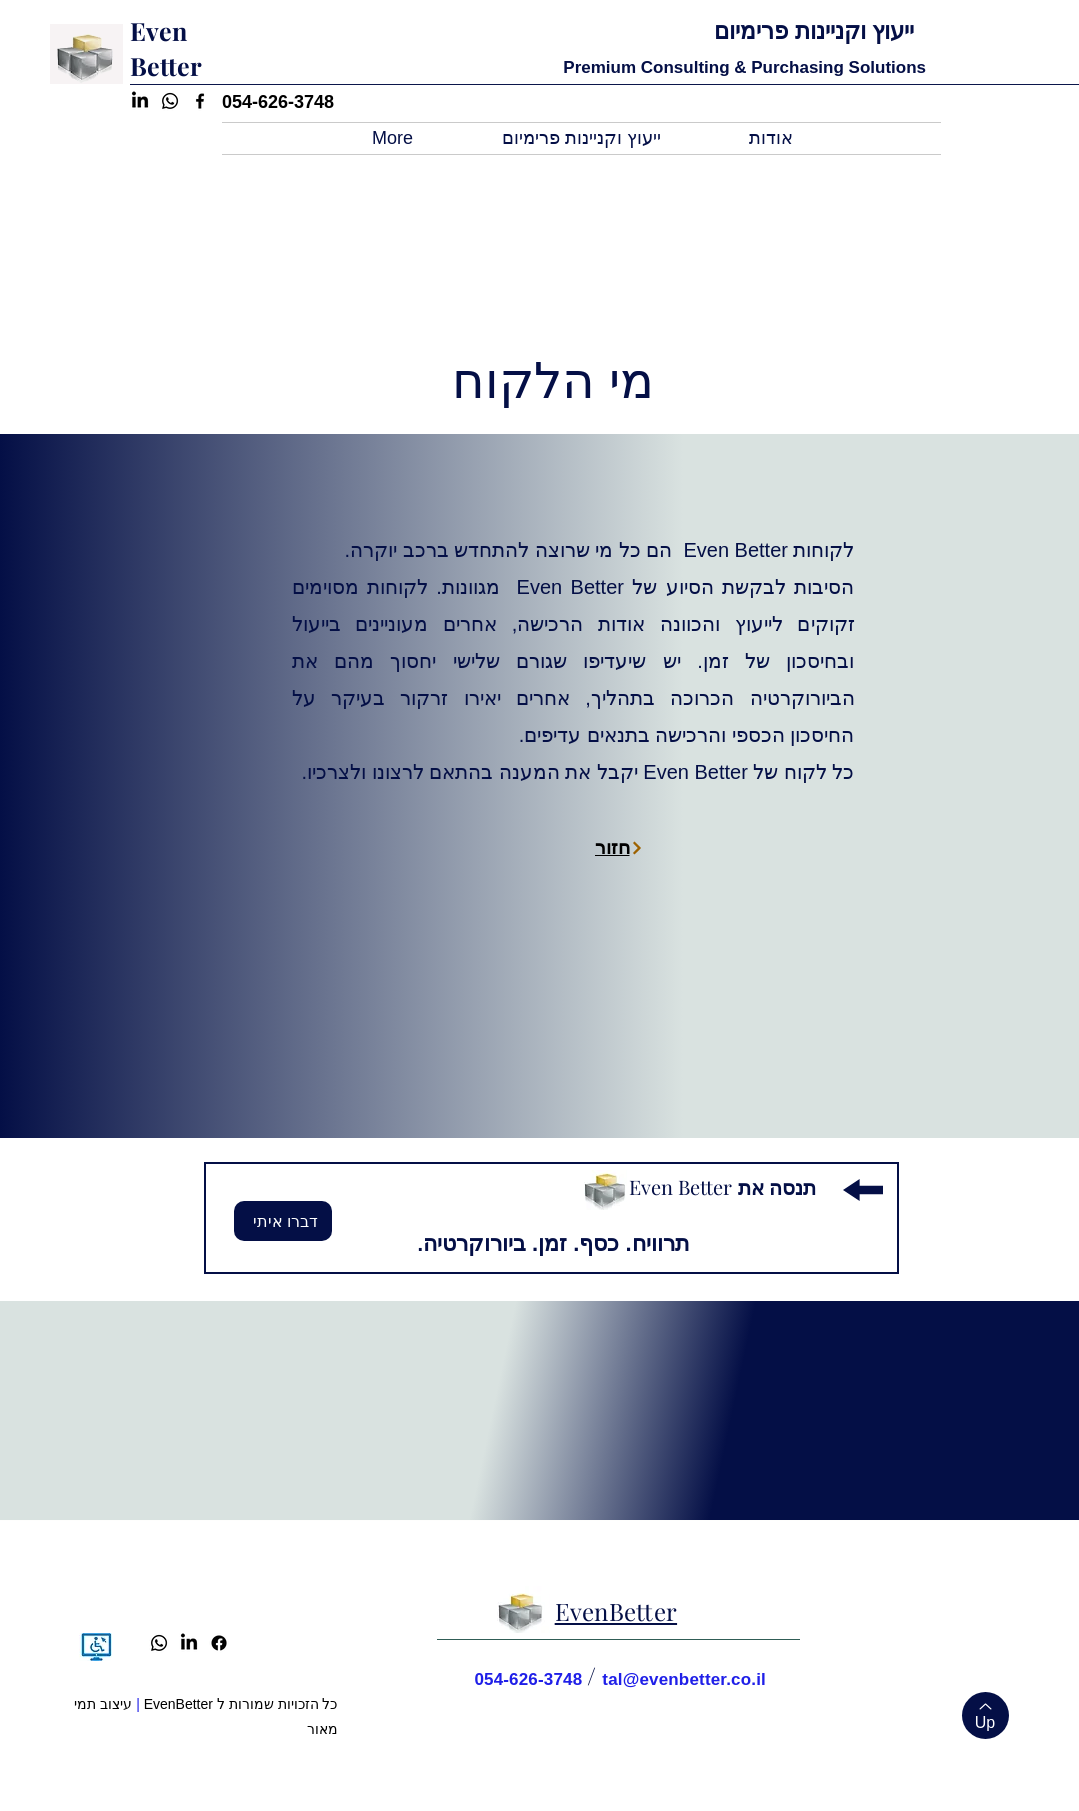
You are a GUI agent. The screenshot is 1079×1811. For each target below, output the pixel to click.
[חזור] (619, 847)
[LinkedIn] (189, 1643)
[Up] (985, 1715)
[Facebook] (219, 1643)
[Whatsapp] (159, 1643)
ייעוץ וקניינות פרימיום (814, 31)
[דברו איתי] (283, 1221)
